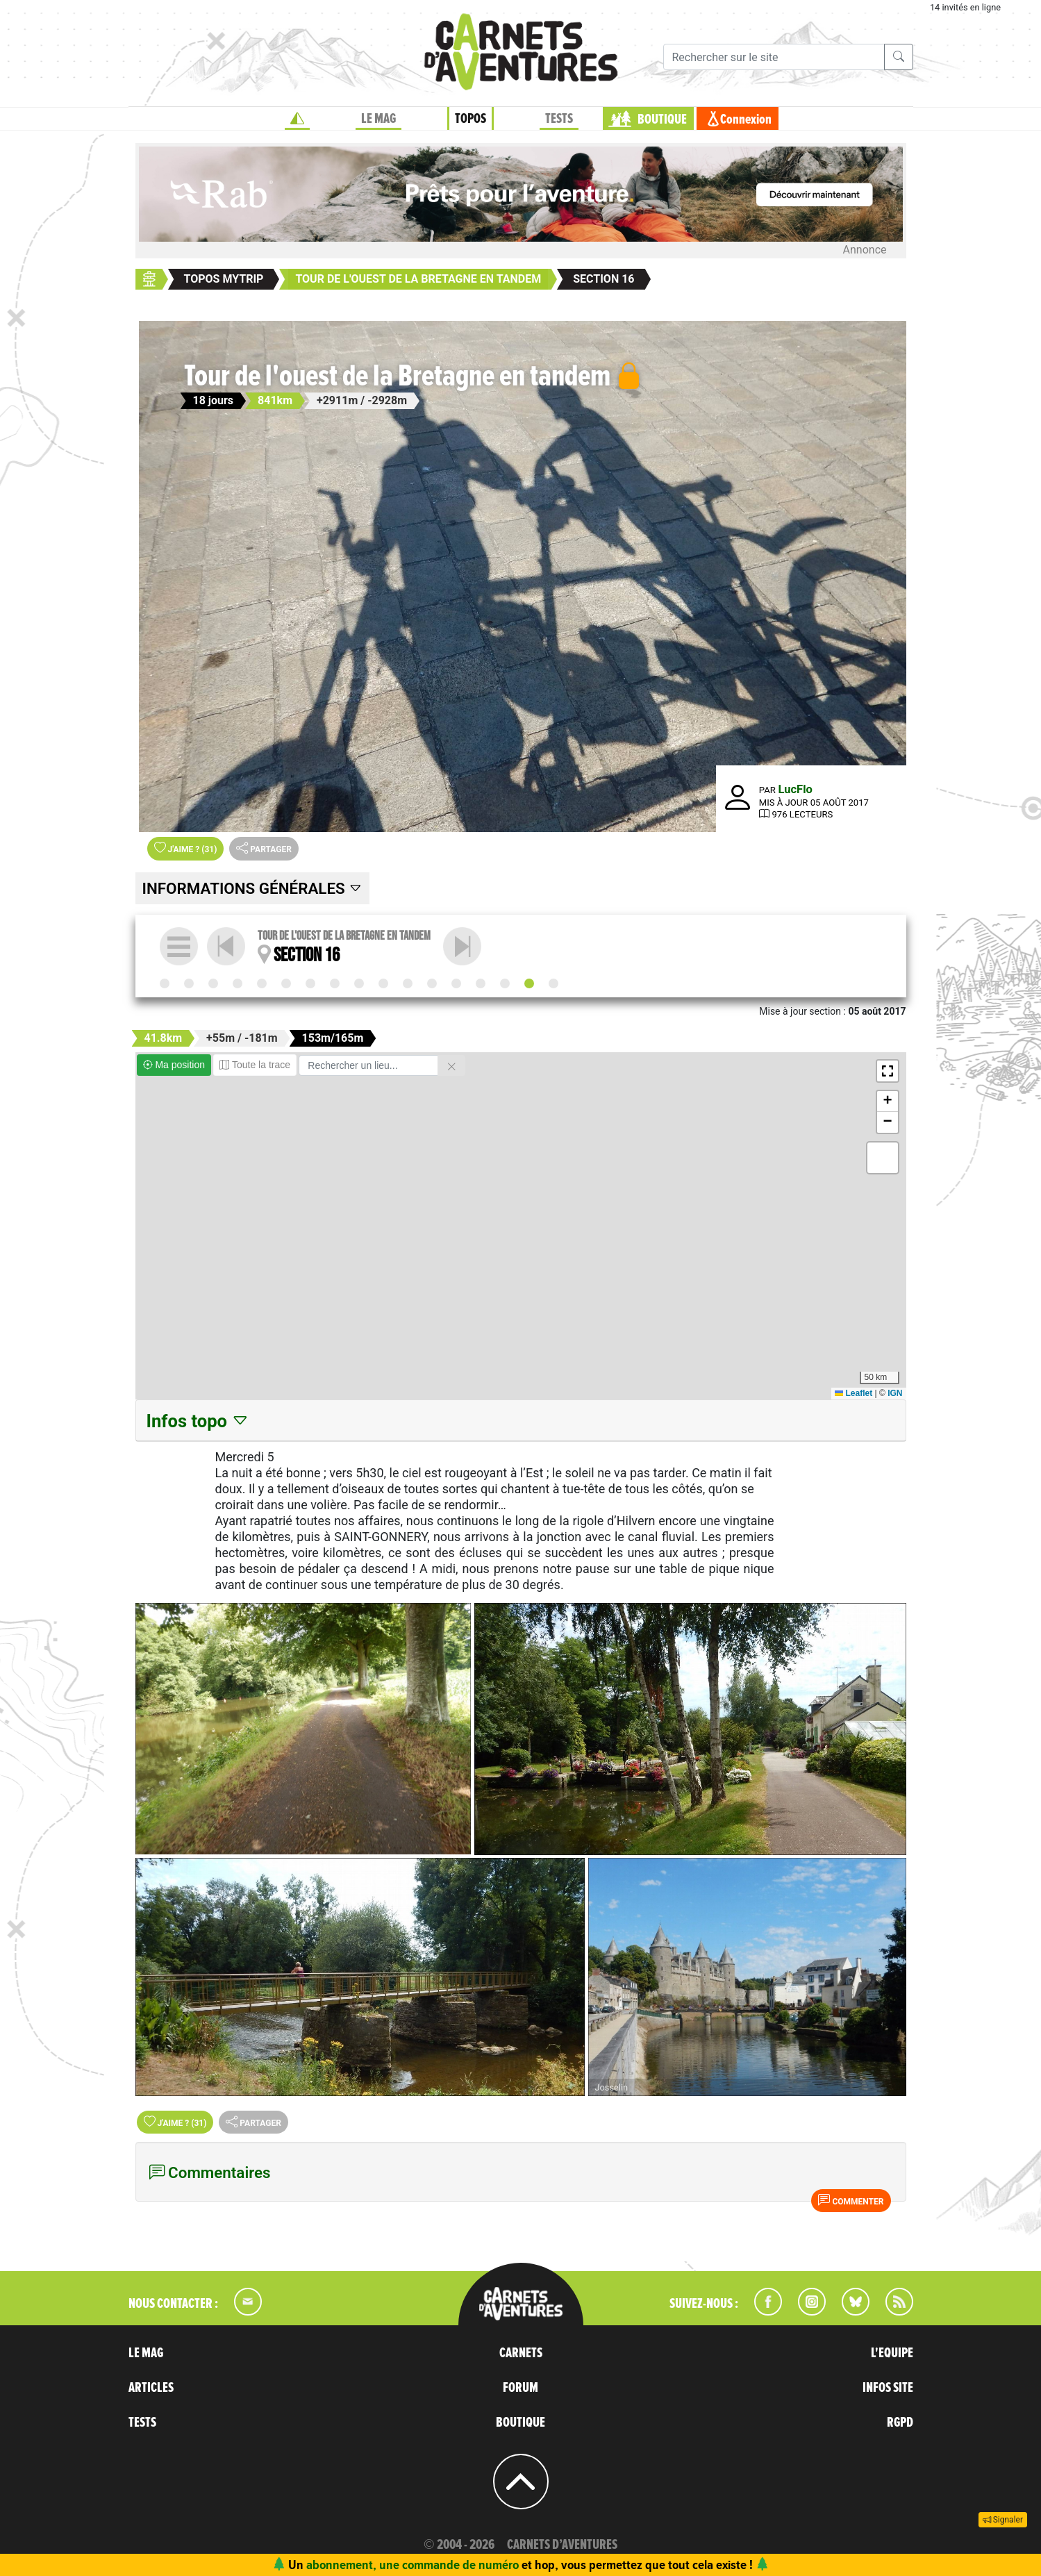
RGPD (900, 2422)
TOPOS (470, 119)
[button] (887, 1071)
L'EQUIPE (892, 2353)
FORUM (520, 2388)
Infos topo (198, 1421)
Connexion (746, 119)
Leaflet (853, 1393)
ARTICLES (151, 2388)
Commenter (850, 2200)
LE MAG (378, 119)
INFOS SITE (888, 2388)
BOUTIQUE (662, 119)
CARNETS (520, 2353)
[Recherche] (774, 57)
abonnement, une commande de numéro (412, 2564)
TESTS (559, 119)
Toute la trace (254, 1064)
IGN (895, 1393)
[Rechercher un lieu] (368, 1065)
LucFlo (795, 789)
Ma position (174, 1064)
